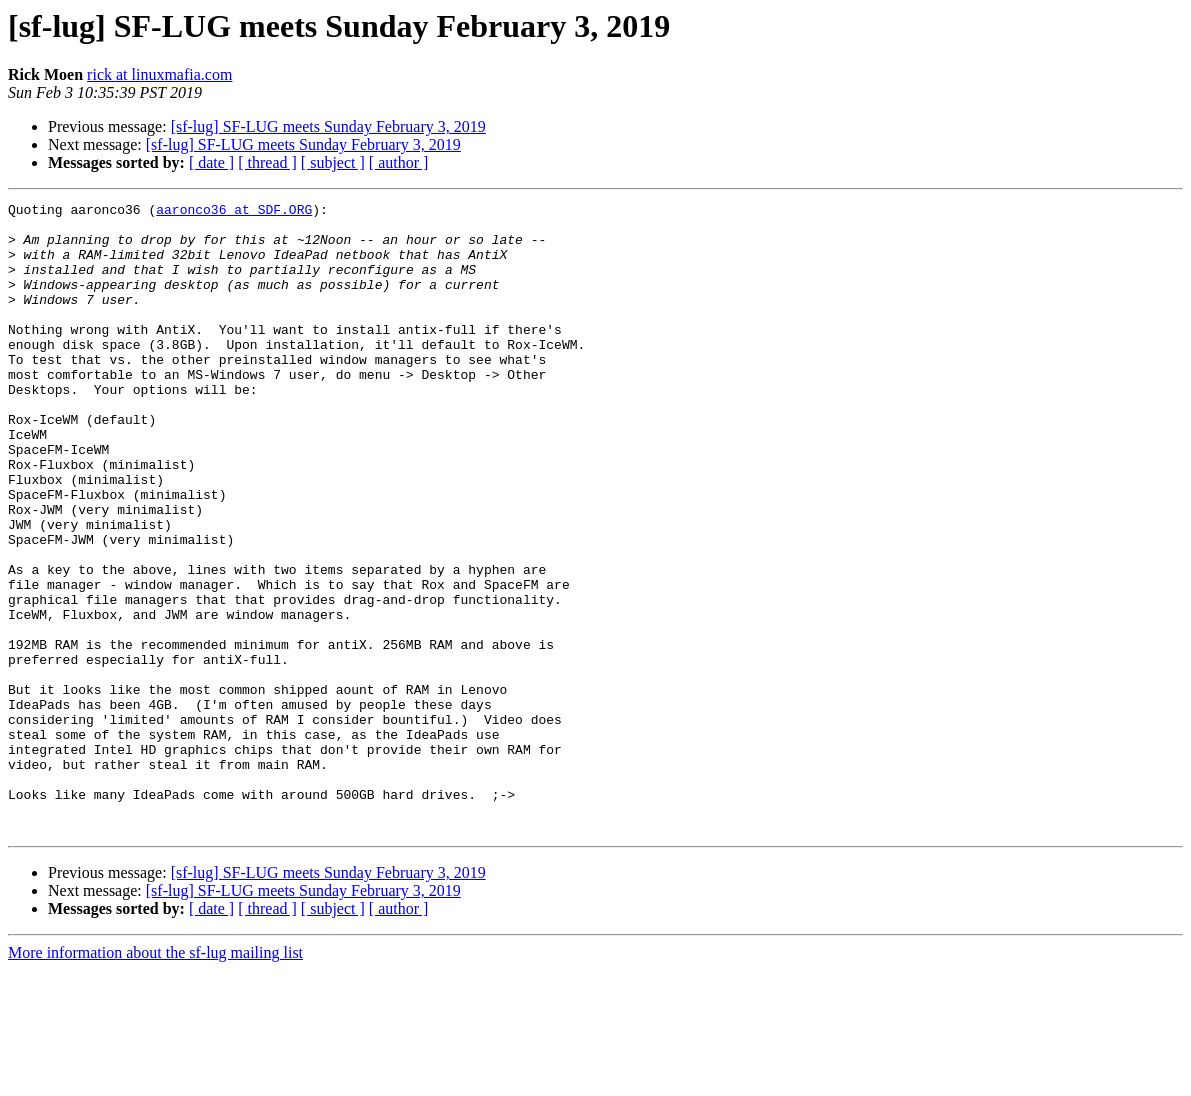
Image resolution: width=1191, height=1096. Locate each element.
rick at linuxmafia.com (159, 74)
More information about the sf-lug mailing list (155, 1078)
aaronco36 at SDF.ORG (234, 212)
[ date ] (211, 162)
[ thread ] (267, 162)
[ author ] (399, 162)
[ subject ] (333, 162)
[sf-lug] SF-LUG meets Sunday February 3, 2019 (328, 126)
